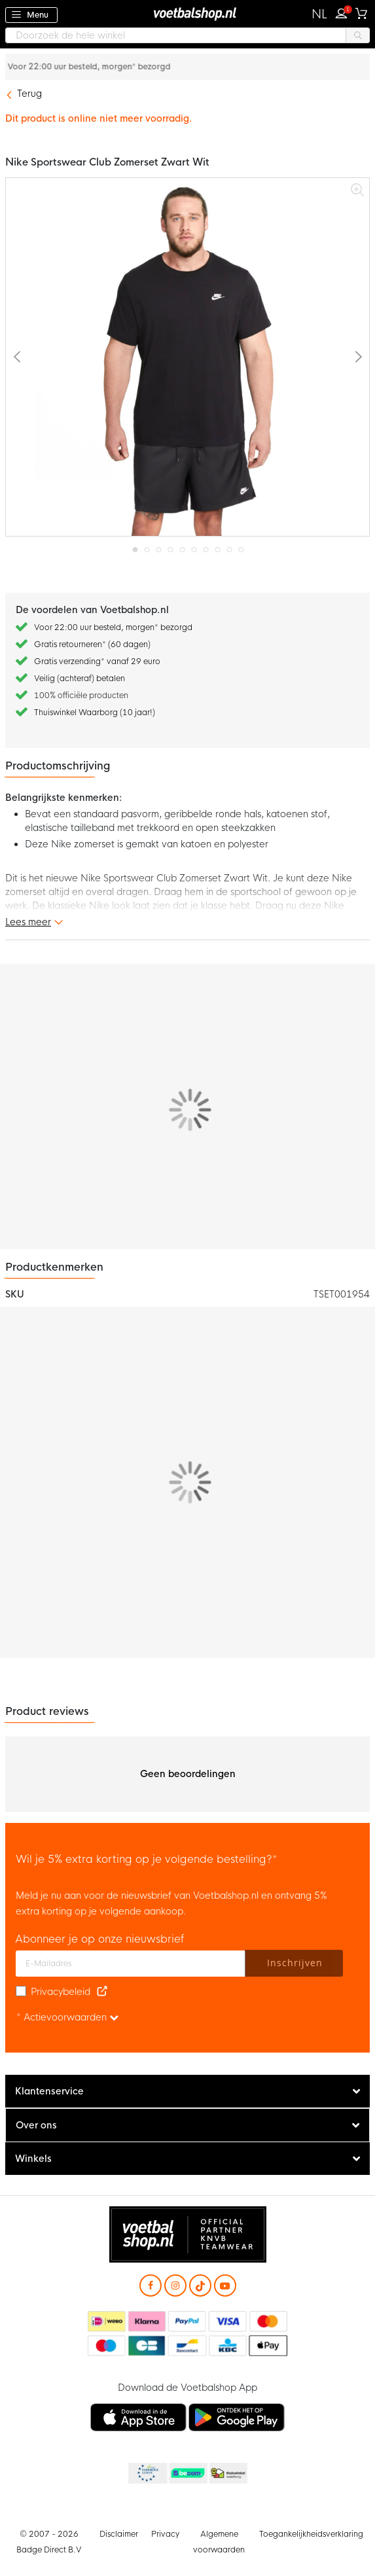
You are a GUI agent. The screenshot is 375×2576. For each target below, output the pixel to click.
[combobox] (187, 35)
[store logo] (187, 13)
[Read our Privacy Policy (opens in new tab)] (102, 1992)
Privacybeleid (60, 1992)
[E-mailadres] (130, 1963)
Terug (29, 93)
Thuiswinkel (227, 2474)
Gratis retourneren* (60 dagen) (92, 644)
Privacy (165, 2534)
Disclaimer (118, 2534)
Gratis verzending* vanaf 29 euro (97, 661)
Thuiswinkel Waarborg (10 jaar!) (94, 712)
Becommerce (187, 2474)
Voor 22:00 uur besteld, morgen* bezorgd (196, 67)
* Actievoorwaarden (67, 2017)
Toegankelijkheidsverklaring (311, 2534)
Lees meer (28, 922)
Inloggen (344, 11)
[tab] (187, 2091)
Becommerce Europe (146, 2474)
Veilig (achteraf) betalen (79, 678)
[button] (320, 14)
